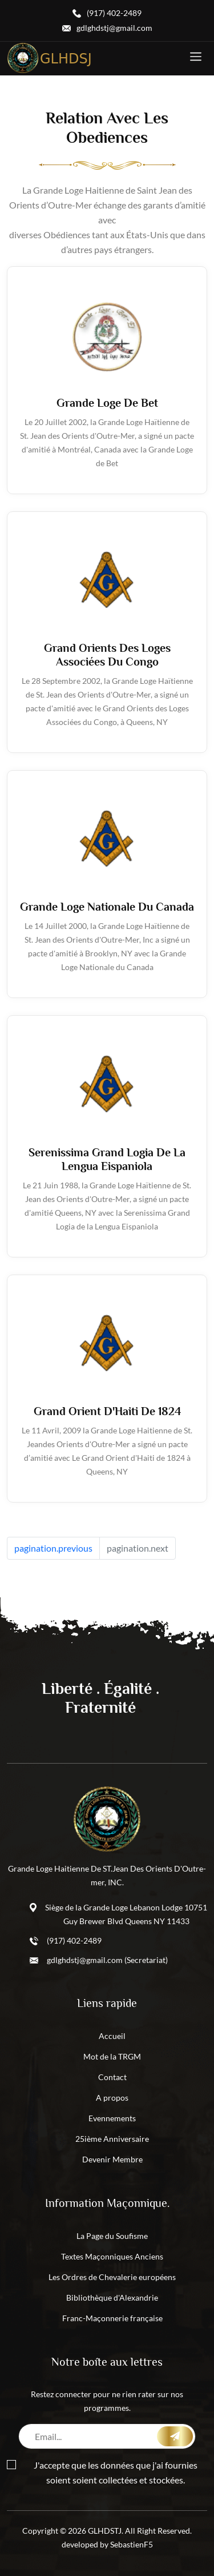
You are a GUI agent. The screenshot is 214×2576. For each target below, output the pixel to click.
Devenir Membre (112, 2159)
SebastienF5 (131, 2544)
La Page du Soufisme (112, 2236)
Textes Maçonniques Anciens (112, 2256)
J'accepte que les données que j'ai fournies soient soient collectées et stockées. (102, 2472)
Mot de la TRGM (112, 2056)
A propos (112, 2097)
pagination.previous (53, 1548)
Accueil (112, 2036)
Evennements (112, 2118)
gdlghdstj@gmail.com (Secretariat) (107, 1960)
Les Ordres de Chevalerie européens (112, 2277)
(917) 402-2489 (74, 1940)
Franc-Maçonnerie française (112, 2318)
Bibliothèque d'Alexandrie (112, 2297)
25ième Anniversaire (112, 2139)
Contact (112, 2077)
